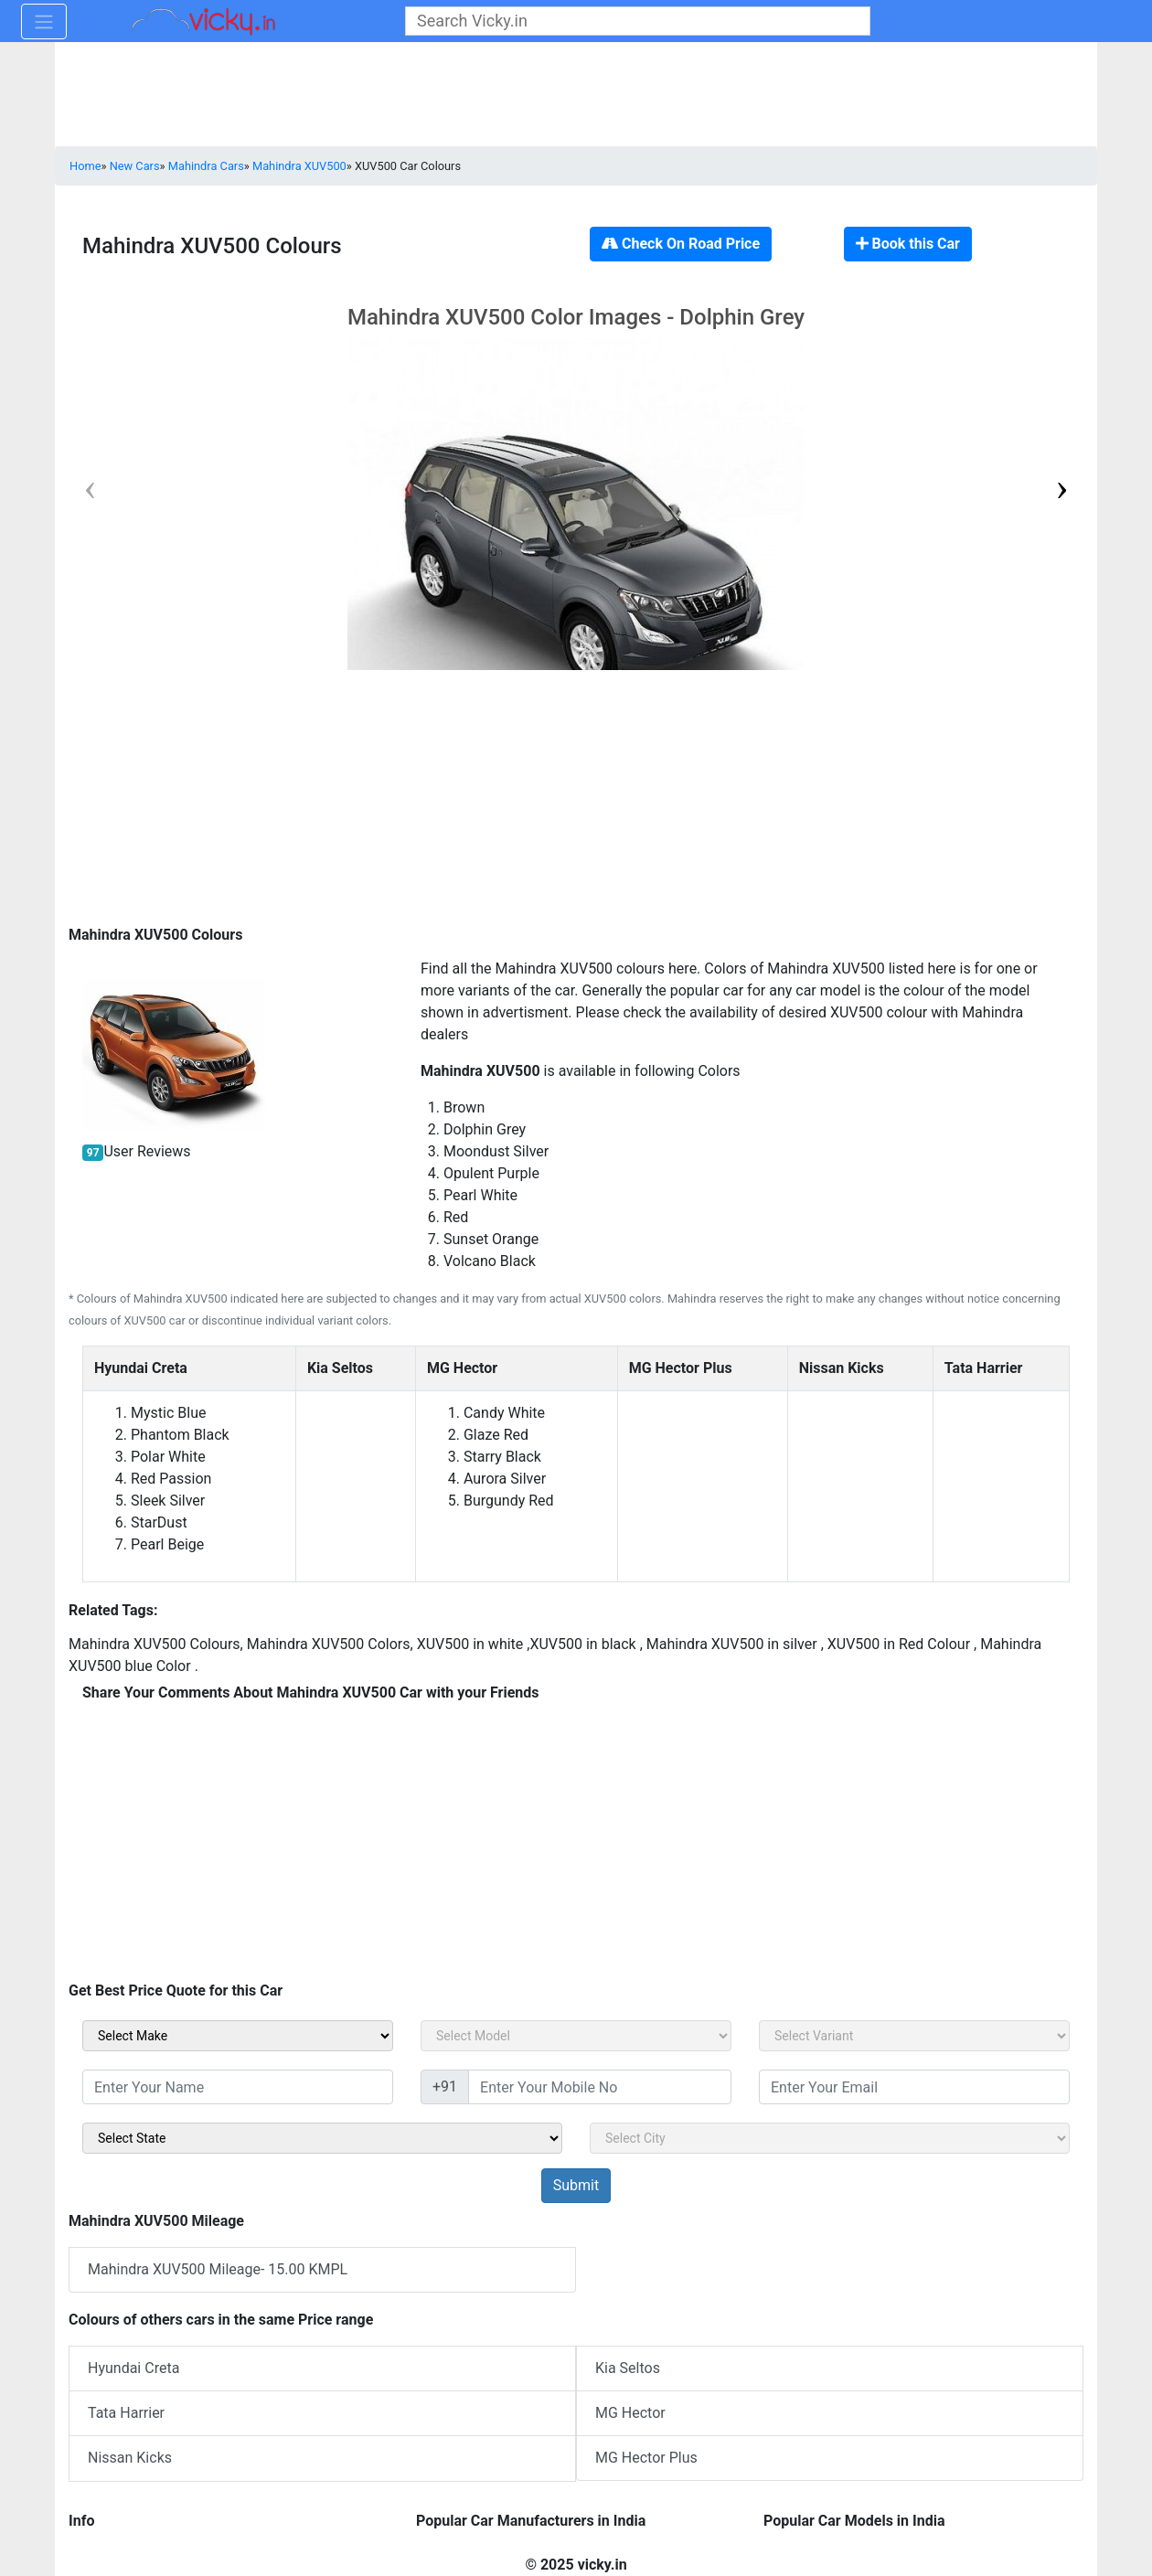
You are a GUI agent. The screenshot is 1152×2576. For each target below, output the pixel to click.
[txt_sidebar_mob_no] (599, 2087)
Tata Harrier (126, 2413)
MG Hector (630, 2413)
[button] (1062, 487)
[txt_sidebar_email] (914, 2087)
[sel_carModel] (576, 2035)
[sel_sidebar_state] (322, 2138)
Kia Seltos (627, 2368)
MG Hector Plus (646, 2457)
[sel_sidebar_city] (830, 2138)
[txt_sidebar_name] (237, 2087)
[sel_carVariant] (914, 2035)
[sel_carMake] (237, 2035)
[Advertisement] (576, 801)
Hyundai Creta (133, 2368)
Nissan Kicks (130, 2457)
